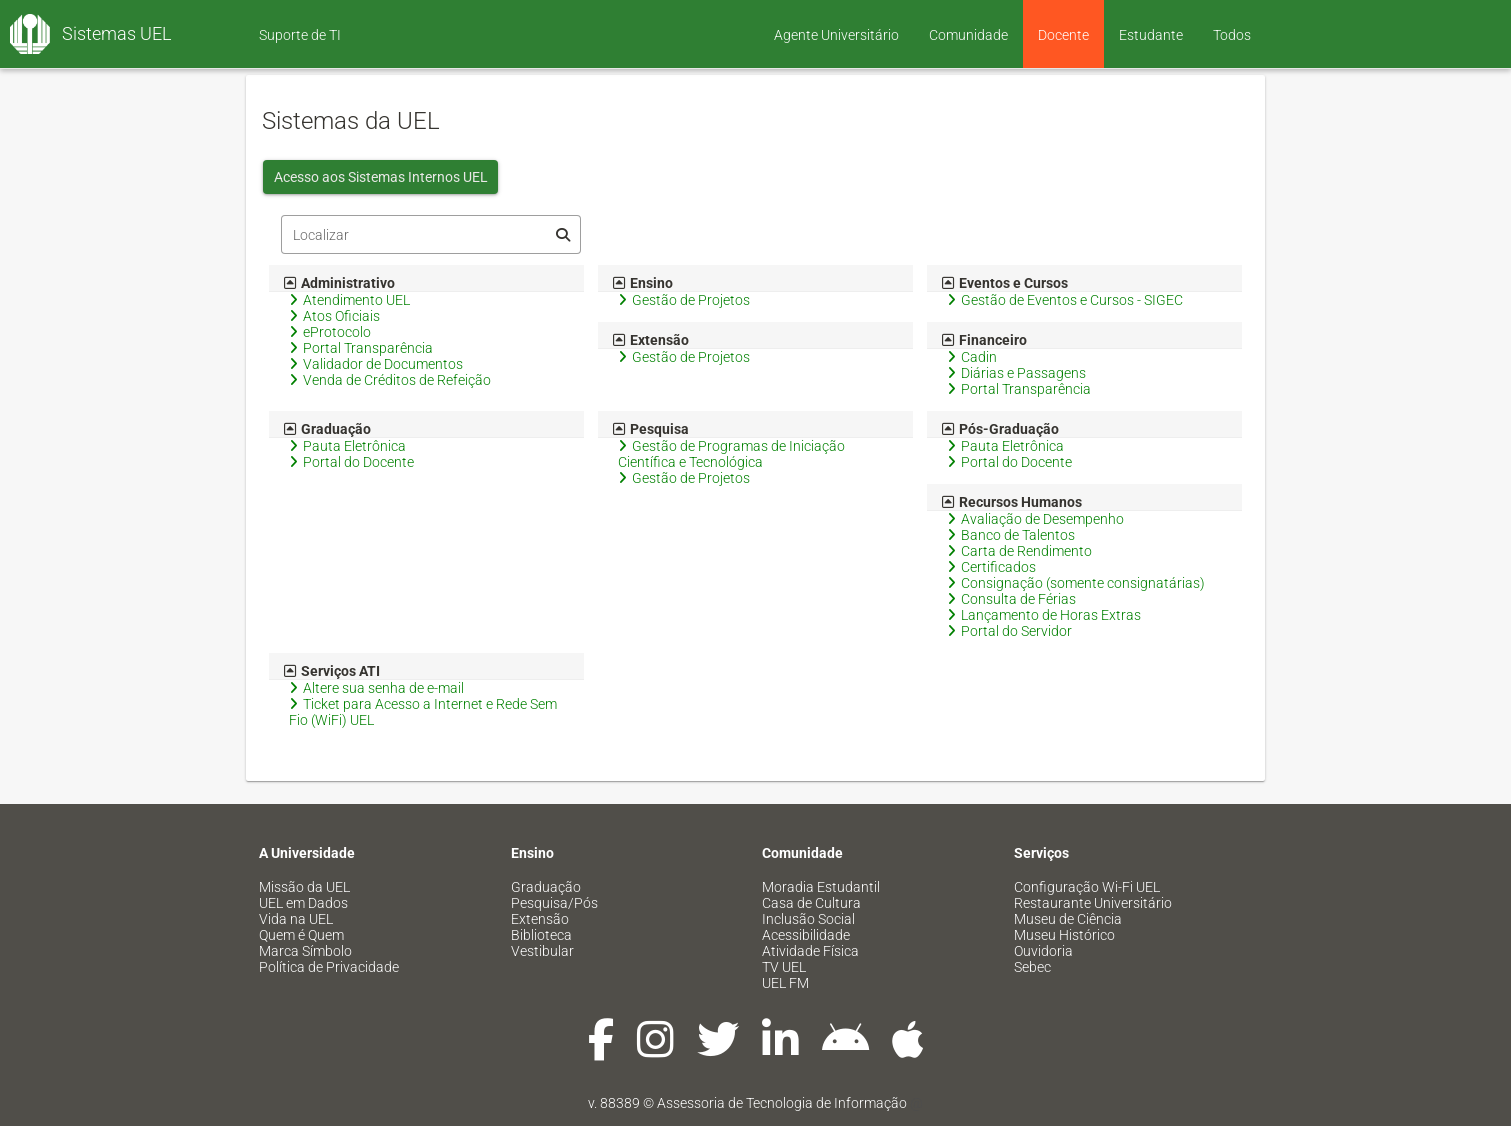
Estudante (1151, 35)
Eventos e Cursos (1005, 283)
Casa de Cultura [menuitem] (811, 903)
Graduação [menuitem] (546, 887)
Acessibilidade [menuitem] (806, 935)
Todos (1232, 35)
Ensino (643, 283)
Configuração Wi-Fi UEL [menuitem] (1087, 887)
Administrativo (339, 283)
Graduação (327, 429)
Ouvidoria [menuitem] (1043, 951)
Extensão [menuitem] (540, 919)
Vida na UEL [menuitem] (296, 919)
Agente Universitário (836, 35)
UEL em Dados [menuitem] (303, 903)
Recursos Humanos (1012, 502)
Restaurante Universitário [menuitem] (1093, 903)
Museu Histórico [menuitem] (1064, 935)
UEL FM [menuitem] (785, 983)
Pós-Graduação (1000, 429)
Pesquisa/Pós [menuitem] (554, 903)
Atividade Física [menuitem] (810, 951)
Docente (1063, 35)
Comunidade (968, 35)
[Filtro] (431, 234)
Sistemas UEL (117, 33)
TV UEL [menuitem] (784, 967)
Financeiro (984, 340)
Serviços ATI (332, 671)
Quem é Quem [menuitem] (301, 935)
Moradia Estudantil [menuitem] (821, 887)
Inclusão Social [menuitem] (808, 919)
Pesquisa (651, 429)
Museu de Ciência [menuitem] (1068, 919)
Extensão (651, 340)
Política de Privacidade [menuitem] (329, 967)
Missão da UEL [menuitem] (304, 887)
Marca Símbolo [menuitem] (305, 951)
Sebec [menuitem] (1032, 967)
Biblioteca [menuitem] (541, 935)
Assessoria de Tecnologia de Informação (782, 1103)
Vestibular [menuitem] (542, 951)
